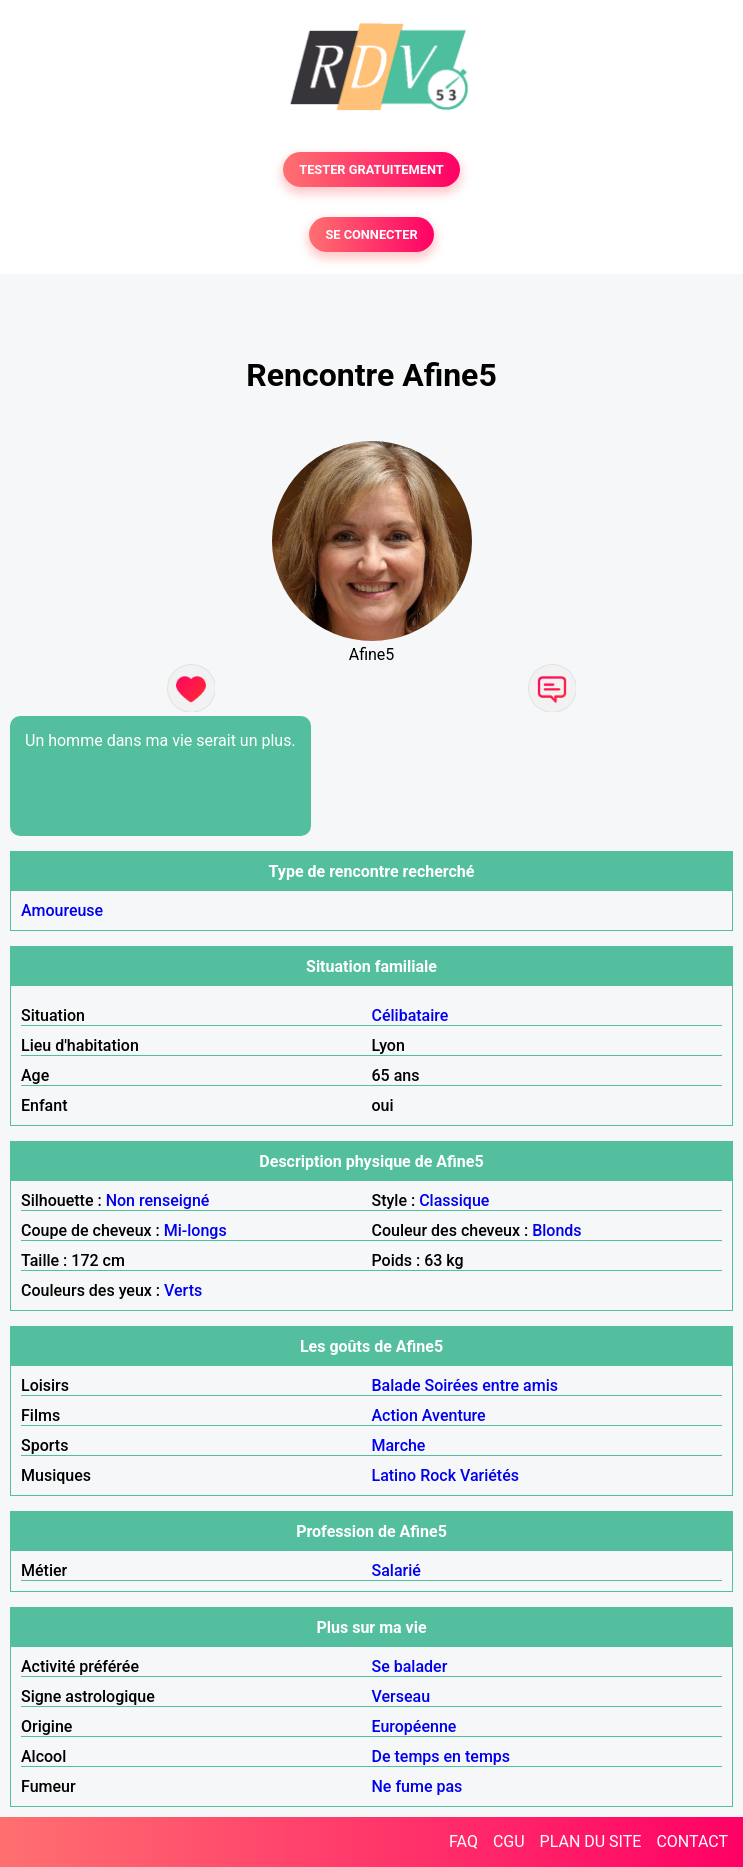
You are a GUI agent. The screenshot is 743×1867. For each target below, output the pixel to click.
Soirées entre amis (491, 1385)
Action (395, 1415)
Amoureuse (62, 910)
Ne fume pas (417, 1786)
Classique (454, 1200)
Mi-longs (195, 1230)
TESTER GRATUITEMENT (371, 169)
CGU (509, 1841)
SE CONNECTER (371, 234)
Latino (394, 1475)
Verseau (401, 1696)
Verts (183, 1290)
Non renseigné (158, 1200)
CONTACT (692, 1841)
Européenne (414, 1726)
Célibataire (410, 1015)
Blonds (556, 1230)
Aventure (454, 1415)
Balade (396, 1385)
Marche (399, 1445)
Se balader (410, 1666)
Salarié (396, 1570)
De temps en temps (441, 1756)
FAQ (463, 1841)
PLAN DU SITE (591, 1841)
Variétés (489, 1475)
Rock (438, 1475)
